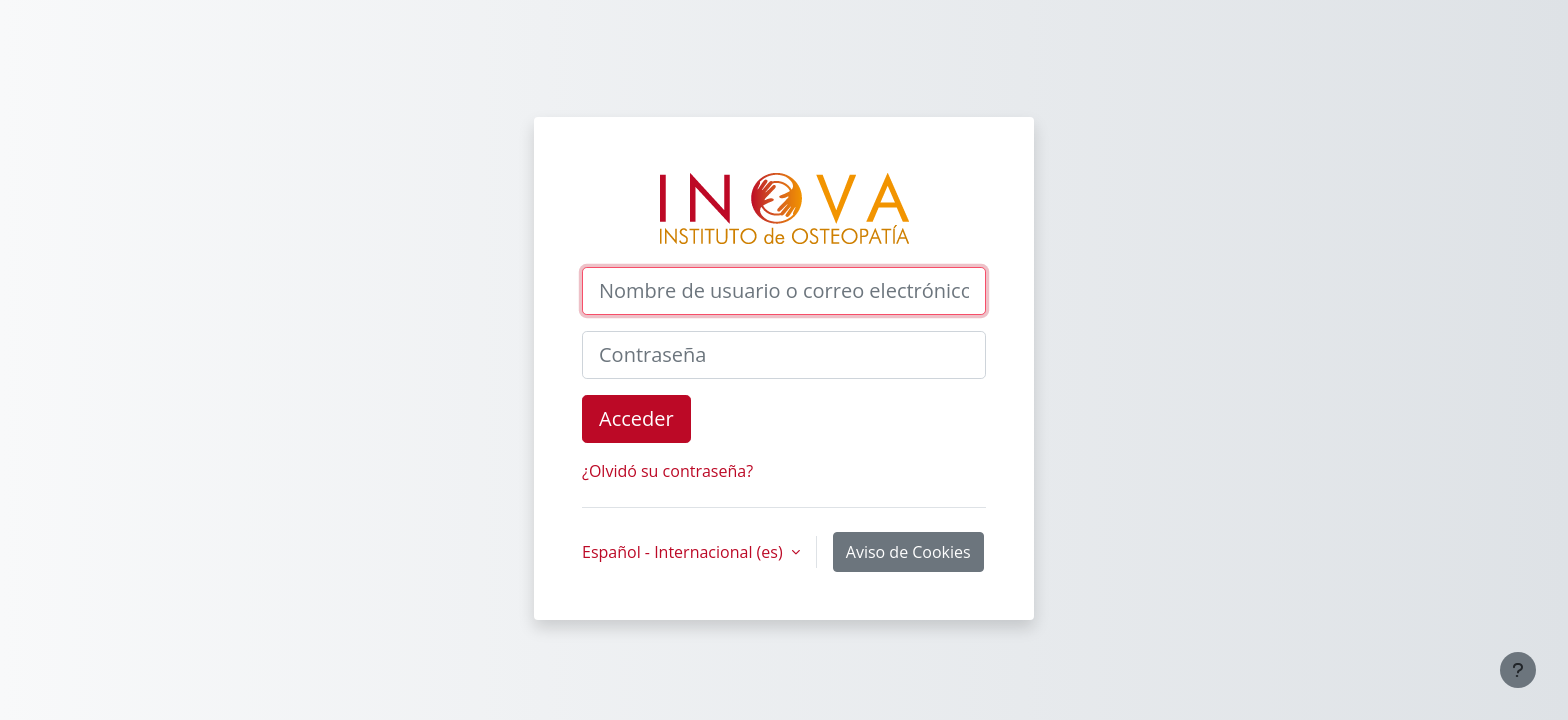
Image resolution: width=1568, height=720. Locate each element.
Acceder (636, 418)
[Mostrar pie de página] (1518, 670)
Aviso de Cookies (908, 552)
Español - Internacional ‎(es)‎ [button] (684, 552)
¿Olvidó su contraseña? (667, 471)
